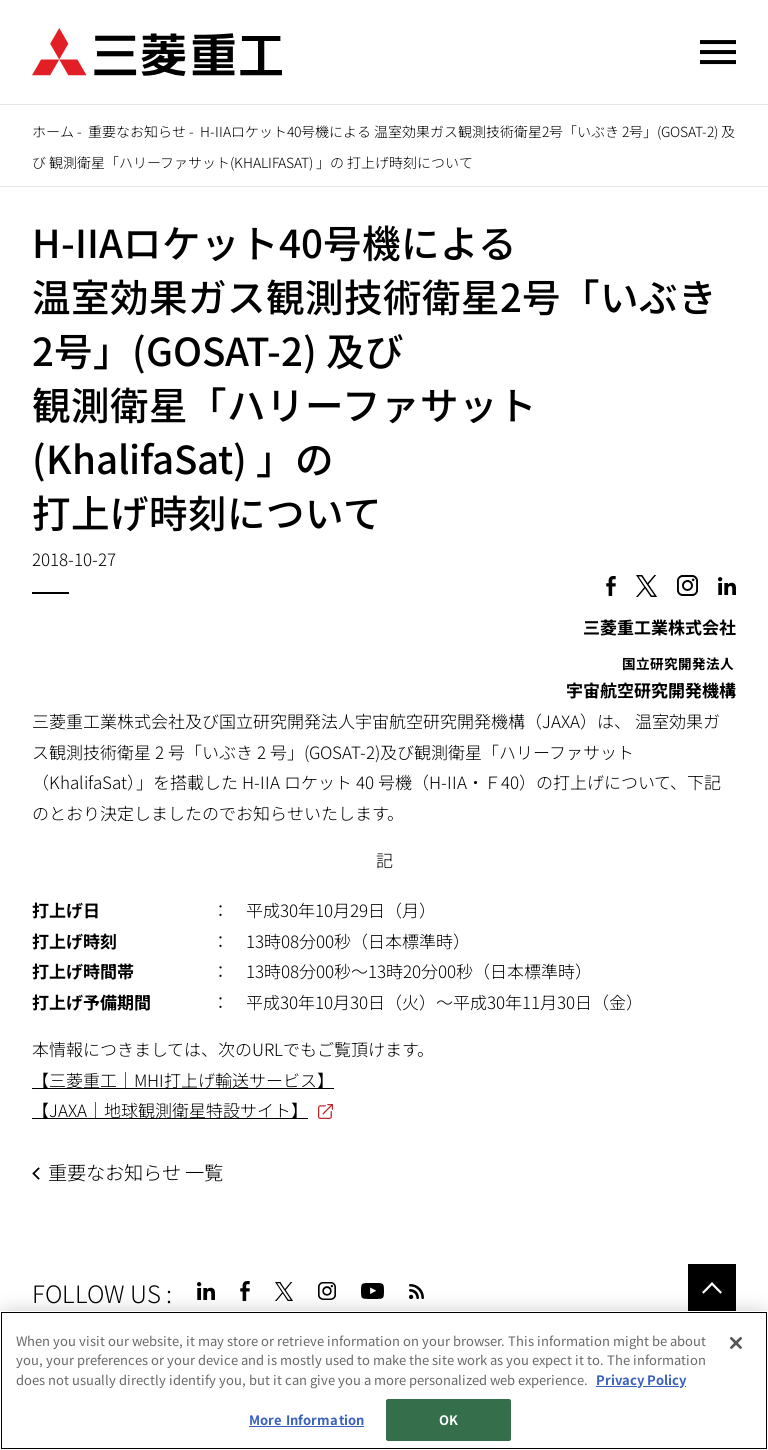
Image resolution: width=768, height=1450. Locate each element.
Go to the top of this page (712, 1288)
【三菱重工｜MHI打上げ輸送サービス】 (183, 1079)
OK (448, 1419)
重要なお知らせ (137, 131)
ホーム (53, 131)
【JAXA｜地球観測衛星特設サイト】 (170, 1109)
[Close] (736, 1343)
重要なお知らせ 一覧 (135, 1172)
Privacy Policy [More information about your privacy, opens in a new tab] (641, 1379)
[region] (384, 1380)
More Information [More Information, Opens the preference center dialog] (306, 1419)
